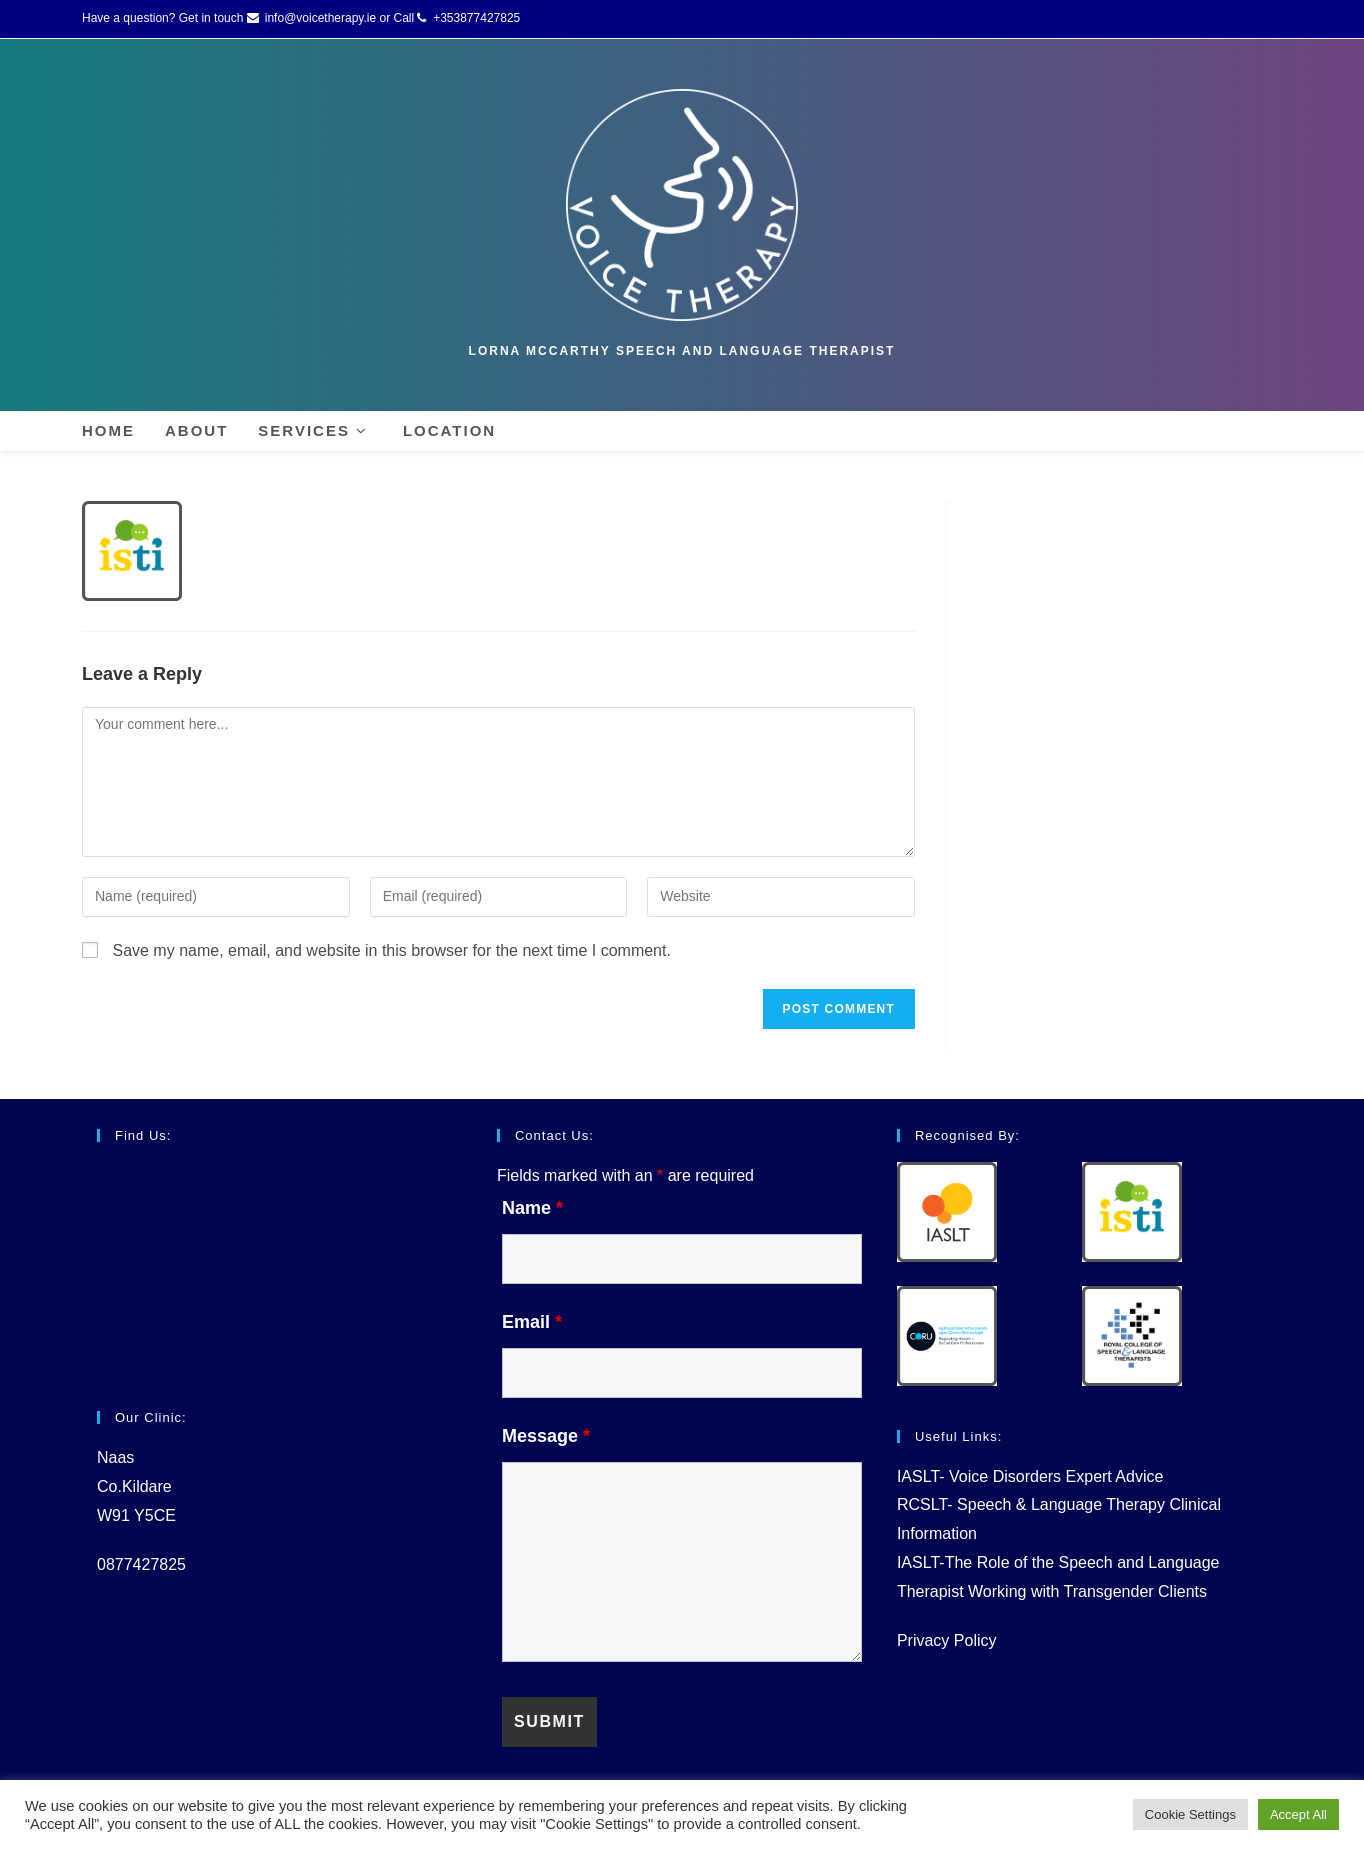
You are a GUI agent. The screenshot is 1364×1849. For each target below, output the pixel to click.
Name (532, 1208)
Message (546, 1436)
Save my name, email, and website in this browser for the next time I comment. (391, 950)
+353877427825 (476, 18)
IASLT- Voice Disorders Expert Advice (1030, 1476)
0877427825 (141, 1564)
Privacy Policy (947, 1640)
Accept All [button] (1298, 1814)
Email (532, 1322)
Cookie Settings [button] (1190, 1814)
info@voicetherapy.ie (320, 18)
